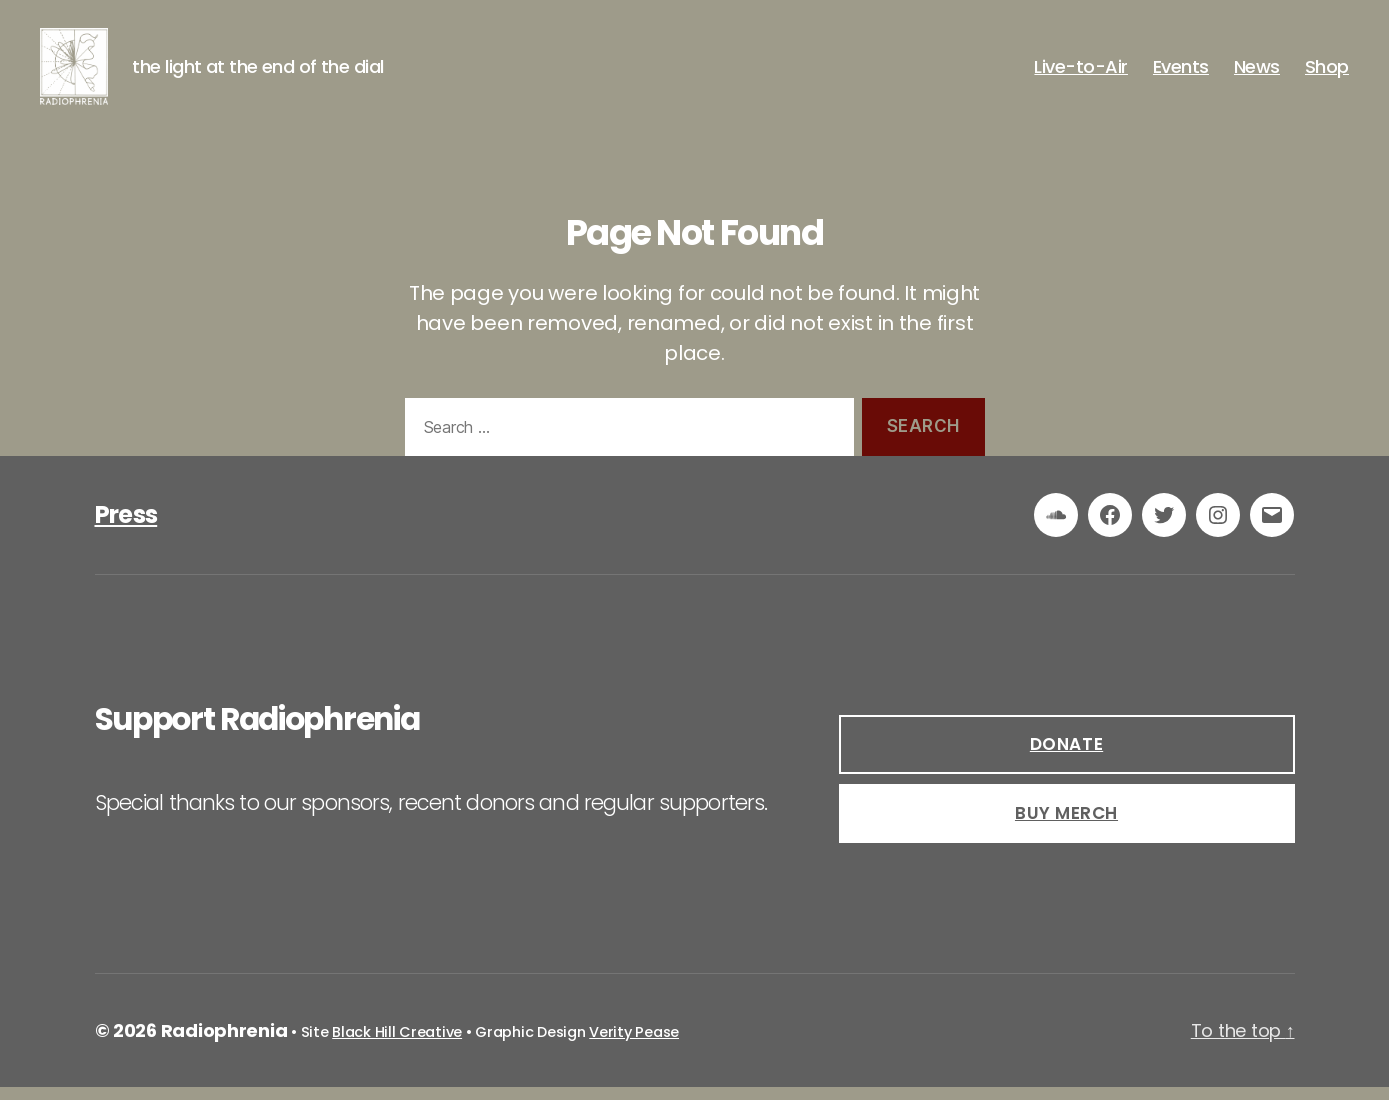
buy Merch (1066, 826)
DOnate (1066, 757)
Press (126, 527)
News (1257, 73)
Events (1181, 73)
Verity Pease (634, 1045)
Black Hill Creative (397, 1045)
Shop (1327, 73)
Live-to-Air (1081, 73)
